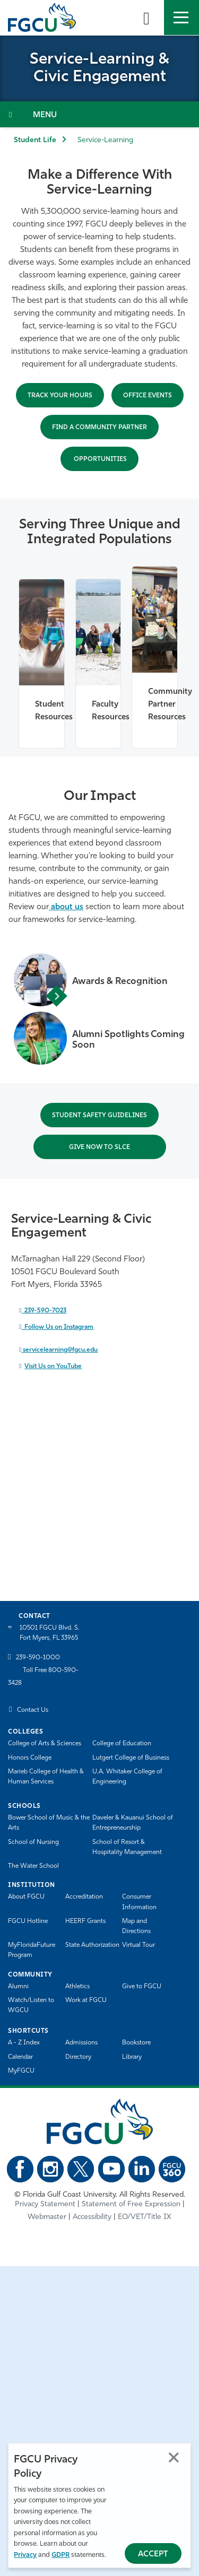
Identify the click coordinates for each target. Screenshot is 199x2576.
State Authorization (92, 1945)
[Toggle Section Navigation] (99, 114)
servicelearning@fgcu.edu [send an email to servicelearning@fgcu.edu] (59, 1350)
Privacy (25, 2555)
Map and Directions (136, 1926)
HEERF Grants (85, 1921)
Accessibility (92, 2217)
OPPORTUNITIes (99, 459)
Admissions (81, 2043)
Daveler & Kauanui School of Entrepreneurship (132, 1823)
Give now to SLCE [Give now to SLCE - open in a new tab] (99, 1147)
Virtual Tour (138, 1945)
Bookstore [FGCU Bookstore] (136, 2043)
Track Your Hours (60, 396)
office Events (147, 396)
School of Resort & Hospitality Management (127, 1847)
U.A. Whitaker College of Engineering (127, 1777)
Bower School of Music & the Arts (49, 1823)
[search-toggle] (146, 17)
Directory (78, 2057)
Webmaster (47, 2217)
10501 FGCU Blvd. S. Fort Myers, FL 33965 (50, 1633)
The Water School (33, 1866)
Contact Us (32, 1710)
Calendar (20, 2057)
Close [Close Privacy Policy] (173, 2457)
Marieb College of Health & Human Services (46, 1777)
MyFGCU (21, 2071)
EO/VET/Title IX (144, 2217)
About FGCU (26, 1897)
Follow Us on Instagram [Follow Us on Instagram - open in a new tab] (57, 1327)
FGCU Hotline (28, 1921)
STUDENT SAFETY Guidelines (99, 1115)
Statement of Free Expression (131, 2204)
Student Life (35, 140)
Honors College (29, 1758)
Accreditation (84, 1897)
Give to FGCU (141, 1986)
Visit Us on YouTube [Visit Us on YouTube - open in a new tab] (53, 1366)
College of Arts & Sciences (44, 1743)
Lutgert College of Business (130, 1758)
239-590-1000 (38, 1658)
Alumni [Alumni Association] (18, 1986)
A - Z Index (24, 2043)
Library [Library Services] (132, 2057)
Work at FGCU (86, 2000)
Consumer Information (139, 1902)
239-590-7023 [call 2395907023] (43, 1311)
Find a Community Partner (99, 427)
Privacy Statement (45, 2204)
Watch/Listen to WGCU (31, 2005)
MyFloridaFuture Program (31, 1950)
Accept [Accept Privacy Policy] (153, 2554)
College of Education (121, 1743)
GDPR (60, 2555)
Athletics (77, 1986)
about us (66, 907)
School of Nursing (33, 1842)
